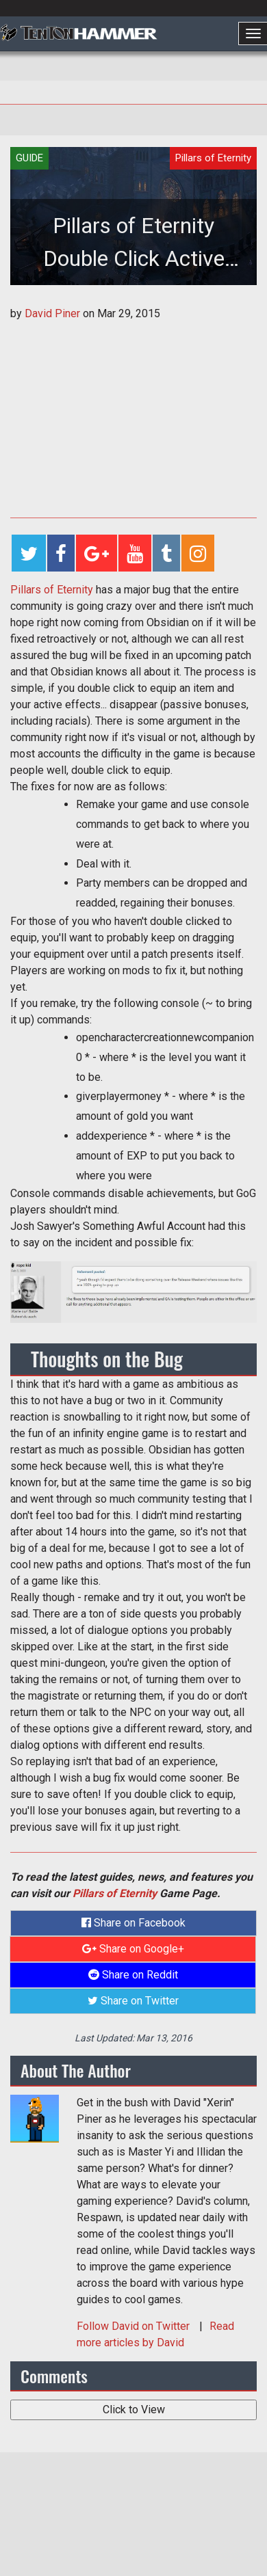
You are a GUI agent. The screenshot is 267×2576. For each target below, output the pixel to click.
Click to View (134, 2409)
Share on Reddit (133, 1974)
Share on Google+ (133, 1948)
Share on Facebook (133, 1922)
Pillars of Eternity (51, 589)
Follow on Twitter (134, 2326)
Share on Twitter (133, 2000)
